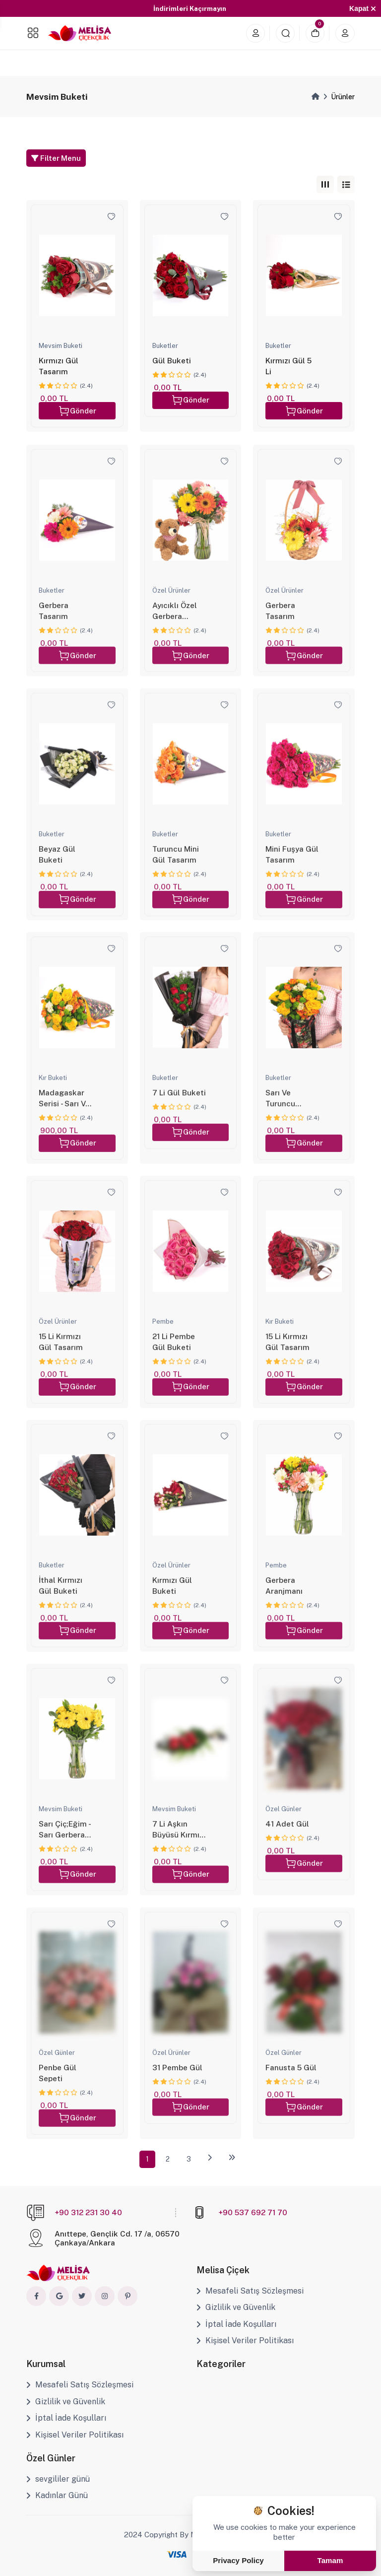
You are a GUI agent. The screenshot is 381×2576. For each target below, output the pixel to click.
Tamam (330, 2560)
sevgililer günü (58, 2479)
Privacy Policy (238, 2560)
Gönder (77, 411)
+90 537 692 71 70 (252, 2212)
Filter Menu (56, 158)
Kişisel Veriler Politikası (245, 2340)
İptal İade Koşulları (236, 2324)
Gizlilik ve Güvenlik (235, 2307)
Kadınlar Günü (57, 2495)
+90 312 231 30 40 (88, 2212)
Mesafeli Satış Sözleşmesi (250, 2291)
